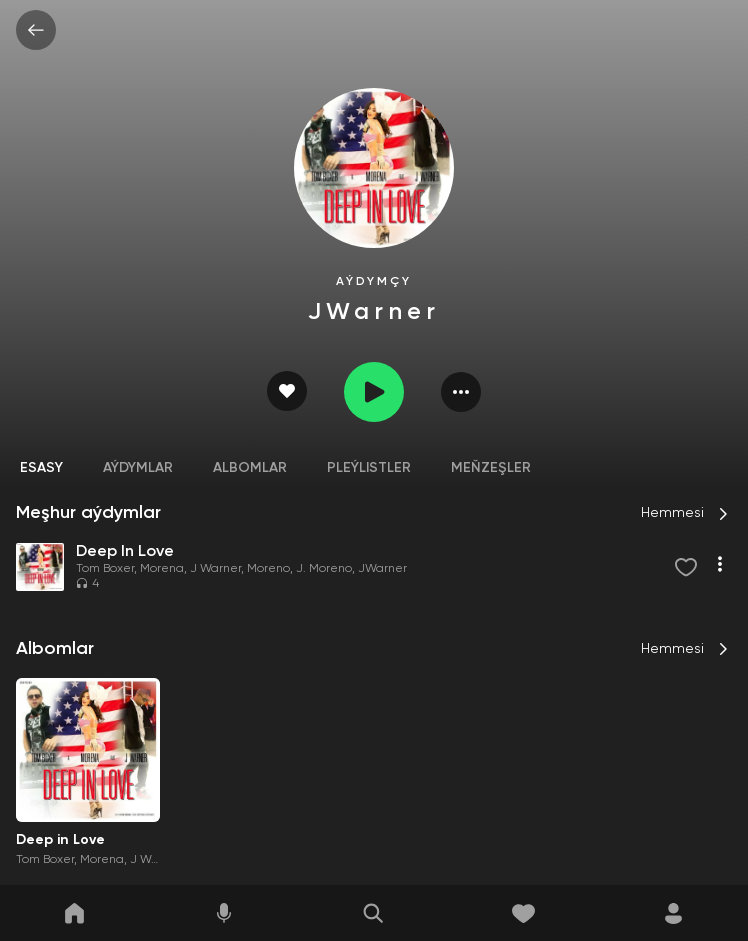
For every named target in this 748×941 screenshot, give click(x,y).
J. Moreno (324, 569)
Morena (162, 569)
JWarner (382, 569)
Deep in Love (60, 840)
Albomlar (250, 468)
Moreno (268, 569)
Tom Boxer (105, 569)
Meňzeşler (491, 468)
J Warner (215, 569)
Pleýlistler (369, 468)
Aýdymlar (138, 468)
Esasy (41, 468)
